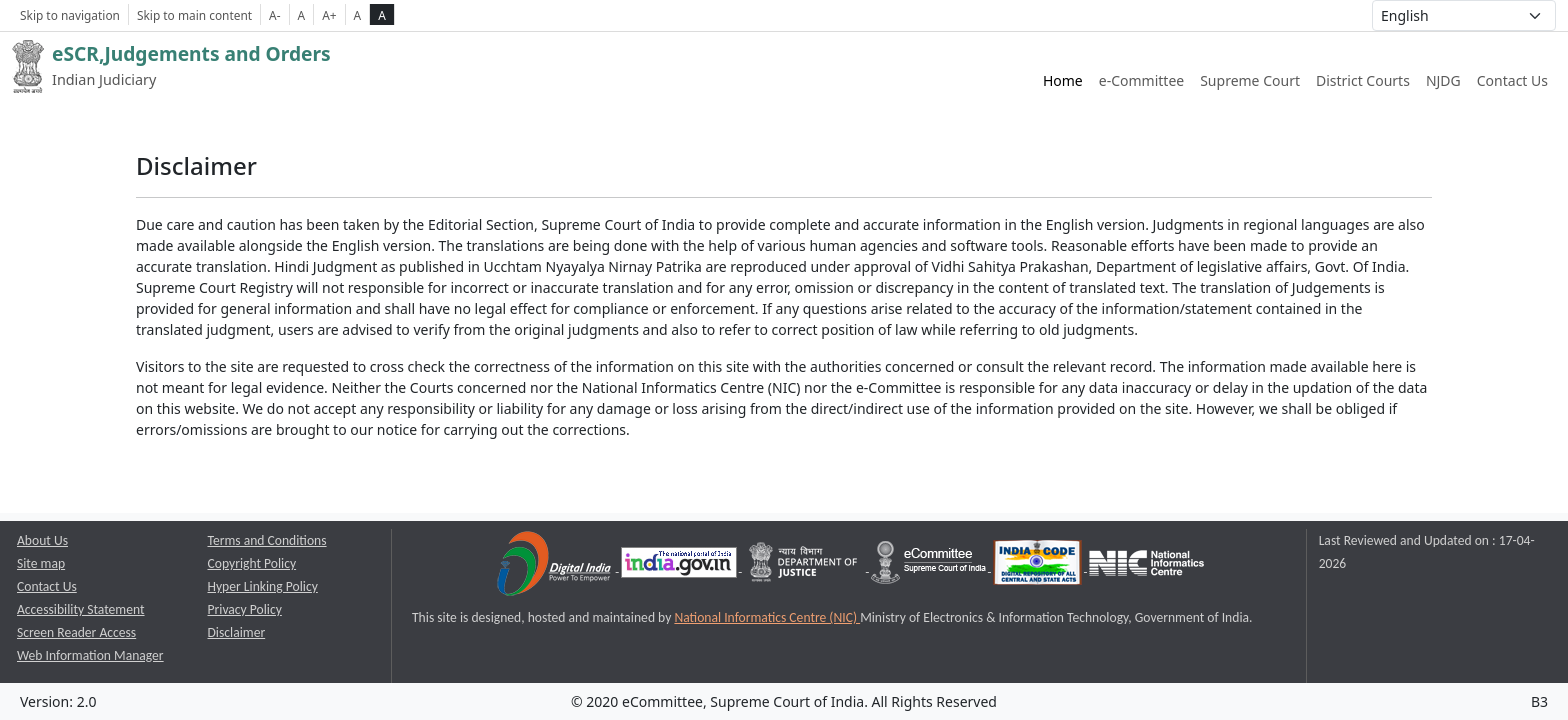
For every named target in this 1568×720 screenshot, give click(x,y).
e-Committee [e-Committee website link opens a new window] (1141, 80)
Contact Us (1512, 80)
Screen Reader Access (76, 632)
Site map (41, 563)
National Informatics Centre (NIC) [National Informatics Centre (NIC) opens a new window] (767, 617)
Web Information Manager (90, 655)
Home (1063, 80)
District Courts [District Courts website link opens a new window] (1363, 80)
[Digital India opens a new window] (555, 566)
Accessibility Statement (81, 609)
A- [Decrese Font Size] (274, 15)
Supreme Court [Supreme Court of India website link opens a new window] (1250, 80)
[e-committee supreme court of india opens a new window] (930, 566)
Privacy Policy (245, 609)
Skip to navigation (70, 15)
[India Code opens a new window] (1039, 566)
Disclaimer (237, 632)
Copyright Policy (252, 563)
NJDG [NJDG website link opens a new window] (1443, 80)
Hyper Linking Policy (263, 586)
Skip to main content (194, 15)
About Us (42, 540)
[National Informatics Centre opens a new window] (1146, 566)
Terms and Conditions (267, 540)
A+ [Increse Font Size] (329, 15)
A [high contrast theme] (382, 15)
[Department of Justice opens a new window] (805, 566)
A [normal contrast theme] (358, 15)
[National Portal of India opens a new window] (680, 566)
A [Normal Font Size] (302, 15)
